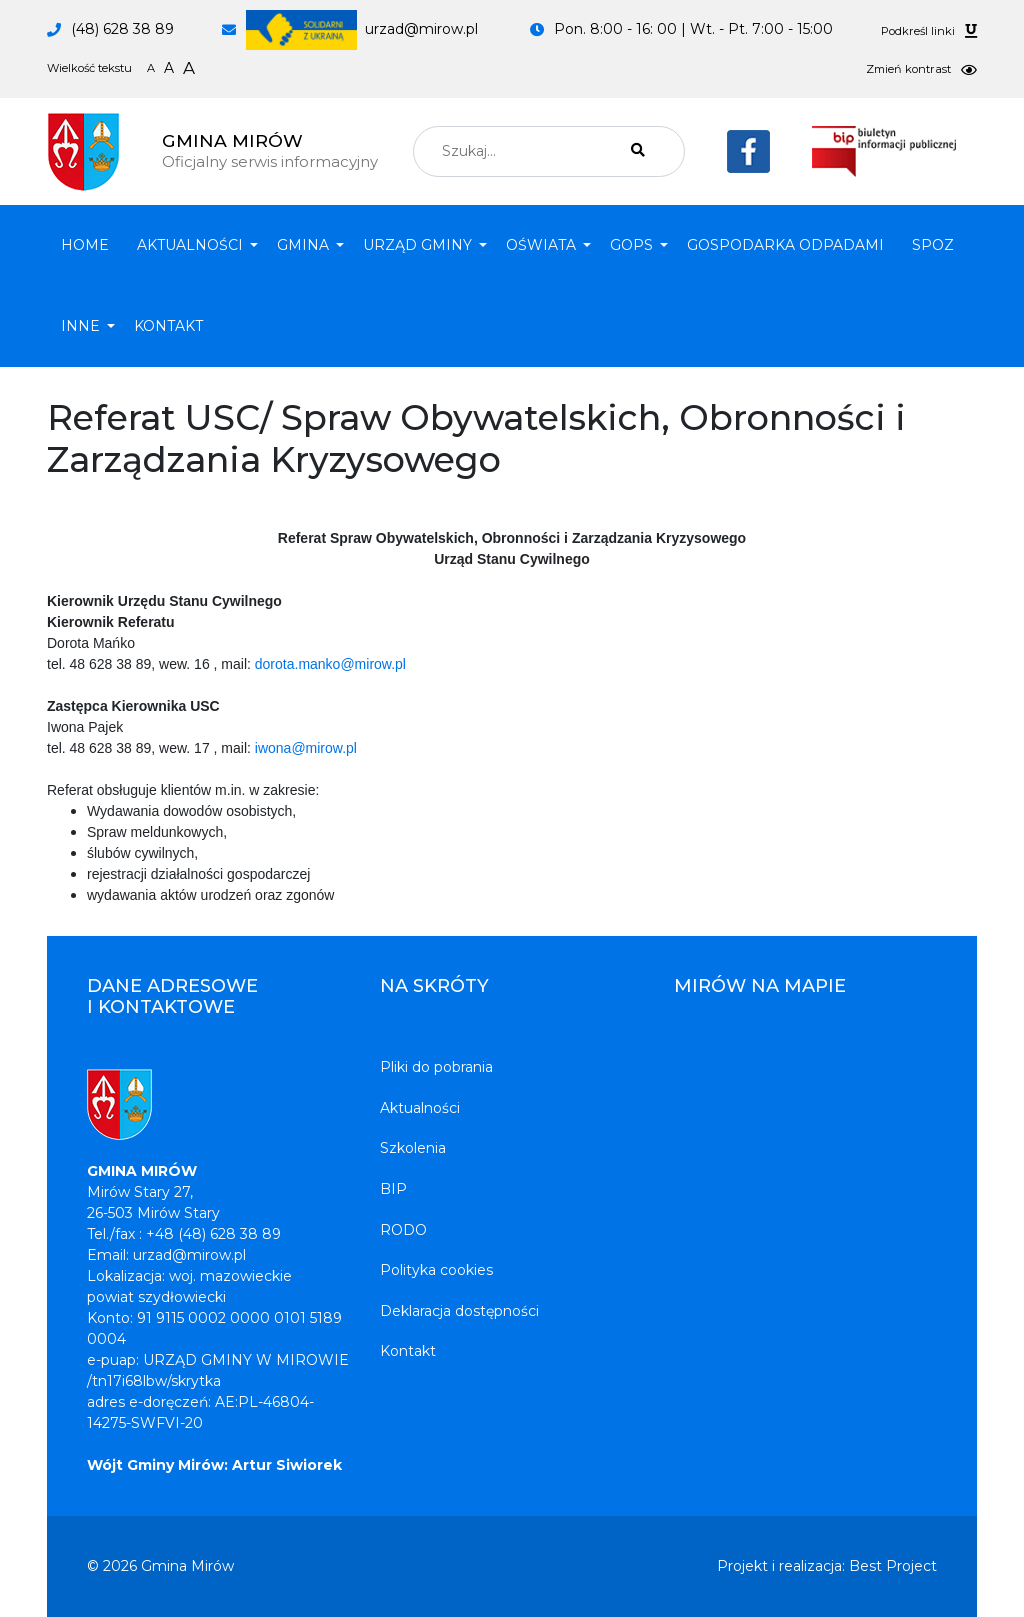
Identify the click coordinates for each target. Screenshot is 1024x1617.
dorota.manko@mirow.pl (330, 664)
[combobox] (549, 151)
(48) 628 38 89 (122, 29)
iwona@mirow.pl (306, 748)
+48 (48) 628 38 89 (213, 1234)
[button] (193, 245)
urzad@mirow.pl (362, 29)
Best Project (893, 1566)
